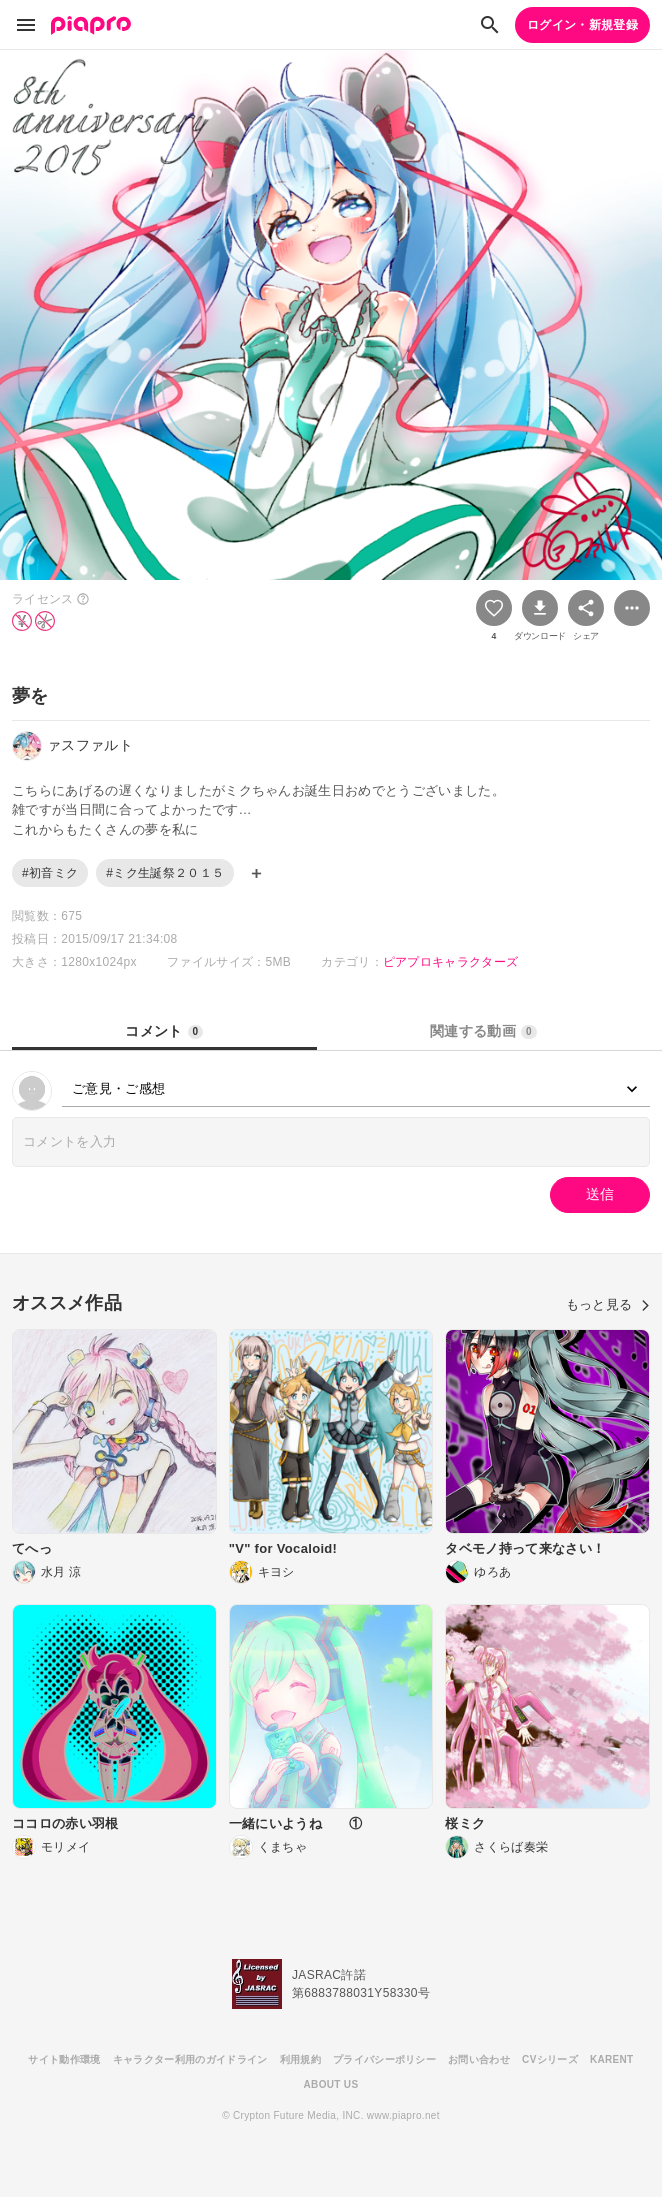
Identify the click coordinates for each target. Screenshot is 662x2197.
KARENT (612, 2059)
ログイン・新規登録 (582, 25)
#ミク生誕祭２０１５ (165, 873)
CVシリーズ (550, 2059)
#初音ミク (50, 873)
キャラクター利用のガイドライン (190, 2059)
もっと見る (608, 1304)
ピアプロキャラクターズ (451, 962)
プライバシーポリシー (384, 2059)
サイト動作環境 (64, 2059)
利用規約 (300, 2059)
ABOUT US (331, 2084)
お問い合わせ (479, 2059)
